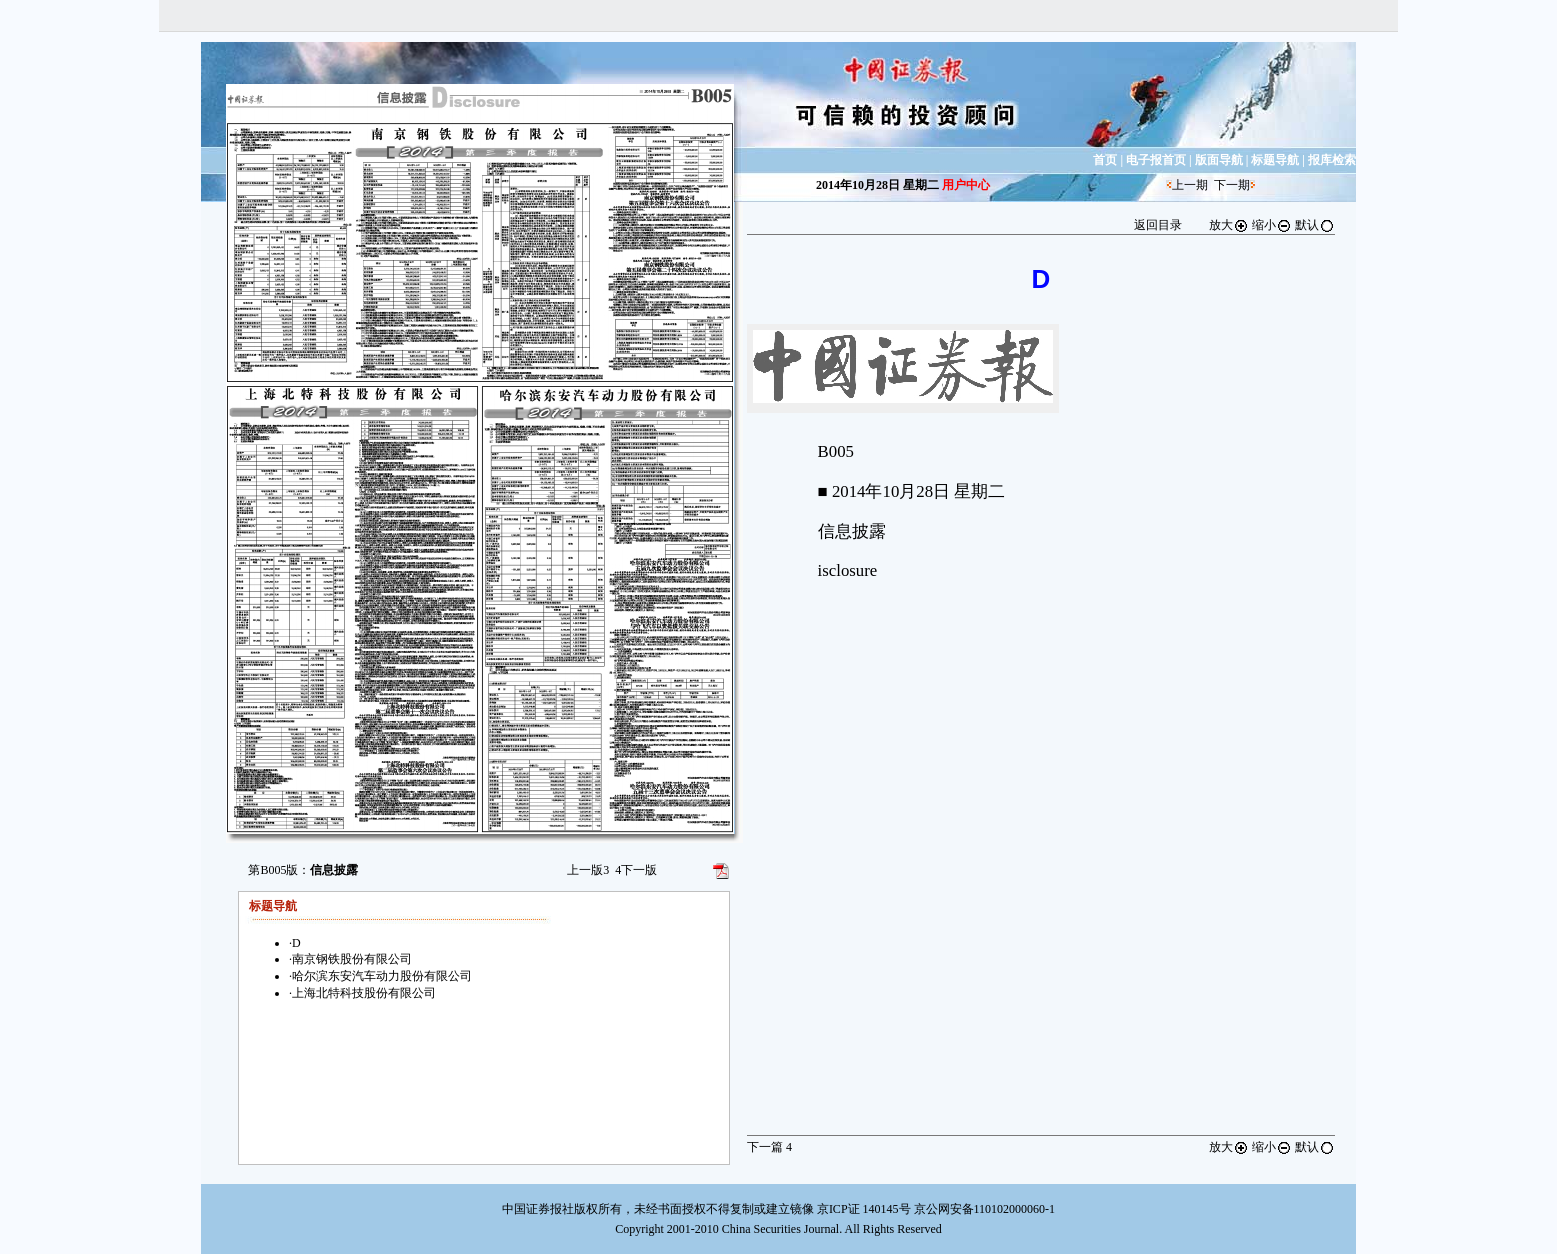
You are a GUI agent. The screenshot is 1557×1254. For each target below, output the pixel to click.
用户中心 (966, 185)
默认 (1315, 225)
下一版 (636, 870)
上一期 (1190, 185)
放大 (1229, 225)
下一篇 (769, 1147)
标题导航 (1275, 160)
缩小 (1272, 225)
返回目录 (1158, 225)
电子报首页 (1156, 160)
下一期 (1232, 185)
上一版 (588, 870)
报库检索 (1332, 160)
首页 (1105, 160)
